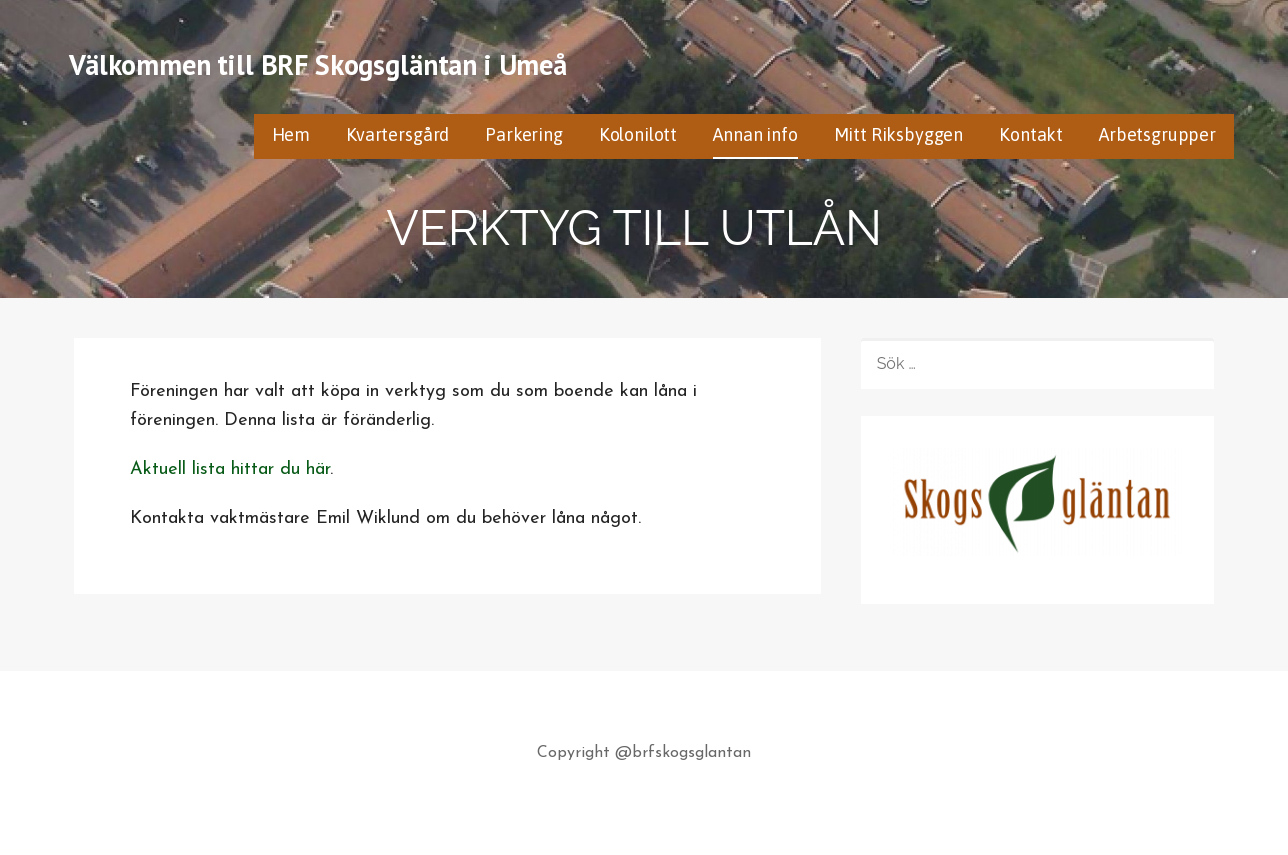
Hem (291, 134)
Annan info (755, 134)
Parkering (524, 134)
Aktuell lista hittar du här (230, 469)
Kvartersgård (397, 134)
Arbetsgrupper (1157, 134)
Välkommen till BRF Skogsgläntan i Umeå (318, 64)
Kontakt (1031, 134)
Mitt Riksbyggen (899, 134)
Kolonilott (638, 134)
